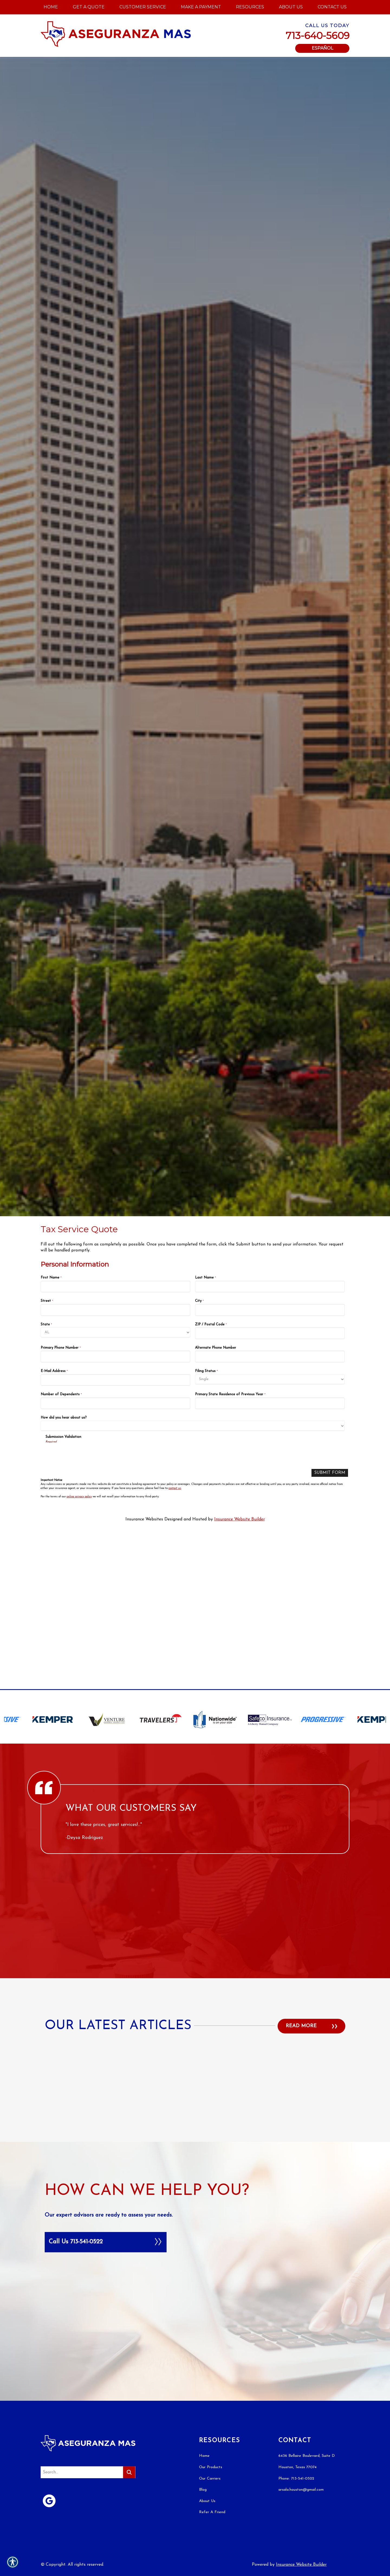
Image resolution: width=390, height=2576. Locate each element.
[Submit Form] (329, 1473)
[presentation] (87, 1454)
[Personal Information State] (115, 1332)
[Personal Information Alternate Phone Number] (270, 1356)
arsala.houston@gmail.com (301, 2203)
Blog (203, 2203)
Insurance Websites (144, 1519)
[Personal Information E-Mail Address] (115, 1380)
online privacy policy (79, 1496)
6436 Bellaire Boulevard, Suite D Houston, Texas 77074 (306, 2175)
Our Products (210, 2181)
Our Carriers (209, 2192)
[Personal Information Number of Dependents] (115, 1403)
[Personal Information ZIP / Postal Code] (270, 1333)
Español (322, 48)
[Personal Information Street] (115, 1310)
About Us (207, 2214)
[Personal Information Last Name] (270, 1286)
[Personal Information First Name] (115, 1286)
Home (204, 2169)
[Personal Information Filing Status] (270, 1379)
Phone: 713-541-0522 (296, 2192)
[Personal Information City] (270, 1310)
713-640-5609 (317, 35)
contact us (174, 1488)
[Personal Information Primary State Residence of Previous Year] (270, 1403)
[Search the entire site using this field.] (81, 2186)
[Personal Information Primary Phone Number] (115, 1356)
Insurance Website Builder (239, 1519)
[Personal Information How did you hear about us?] (193, 1426)
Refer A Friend (212, 2226)
